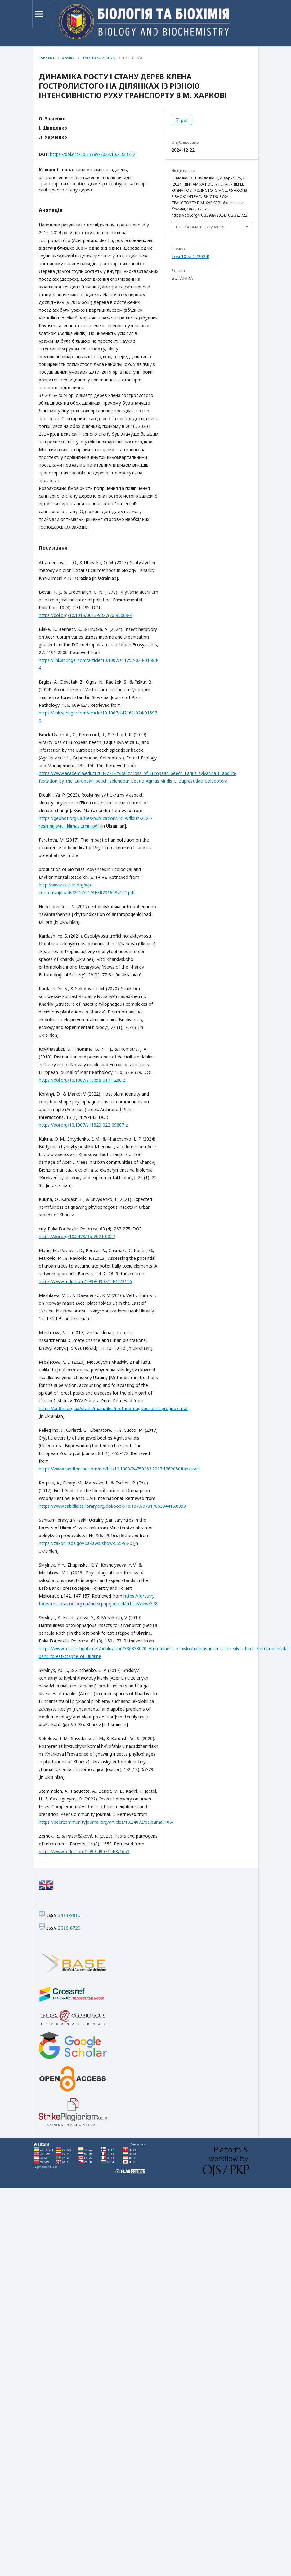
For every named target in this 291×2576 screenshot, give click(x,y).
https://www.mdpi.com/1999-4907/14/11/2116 (85, 1281)
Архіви (68, 58)
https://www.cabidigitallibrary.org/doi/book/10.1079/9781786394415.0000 (112, 1506)
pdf (184, 120)
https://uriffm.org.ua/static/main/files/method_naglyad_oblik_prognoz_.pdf (113, 1408)
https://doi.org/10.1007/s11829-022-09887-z (83, 1125)
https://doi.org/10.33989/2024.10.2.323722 (92, 154)
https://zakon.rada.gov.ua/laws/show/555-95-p (85, 1543)
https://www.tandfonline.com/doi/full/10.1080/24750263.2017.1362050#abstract (119, 1469)
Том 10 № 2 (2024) (99, 58)
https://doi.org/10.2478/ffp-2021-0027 (77, 1236)
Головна (47, 58)
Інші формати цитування (200, 227)
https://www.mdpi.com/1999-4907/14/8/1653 (84, 1851)
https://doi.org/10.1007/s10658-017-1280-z (82, 1080)
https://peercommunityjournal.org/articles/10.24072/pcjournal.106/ (106, 1822)
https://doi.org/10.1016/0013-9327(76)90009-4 (85, 615)
